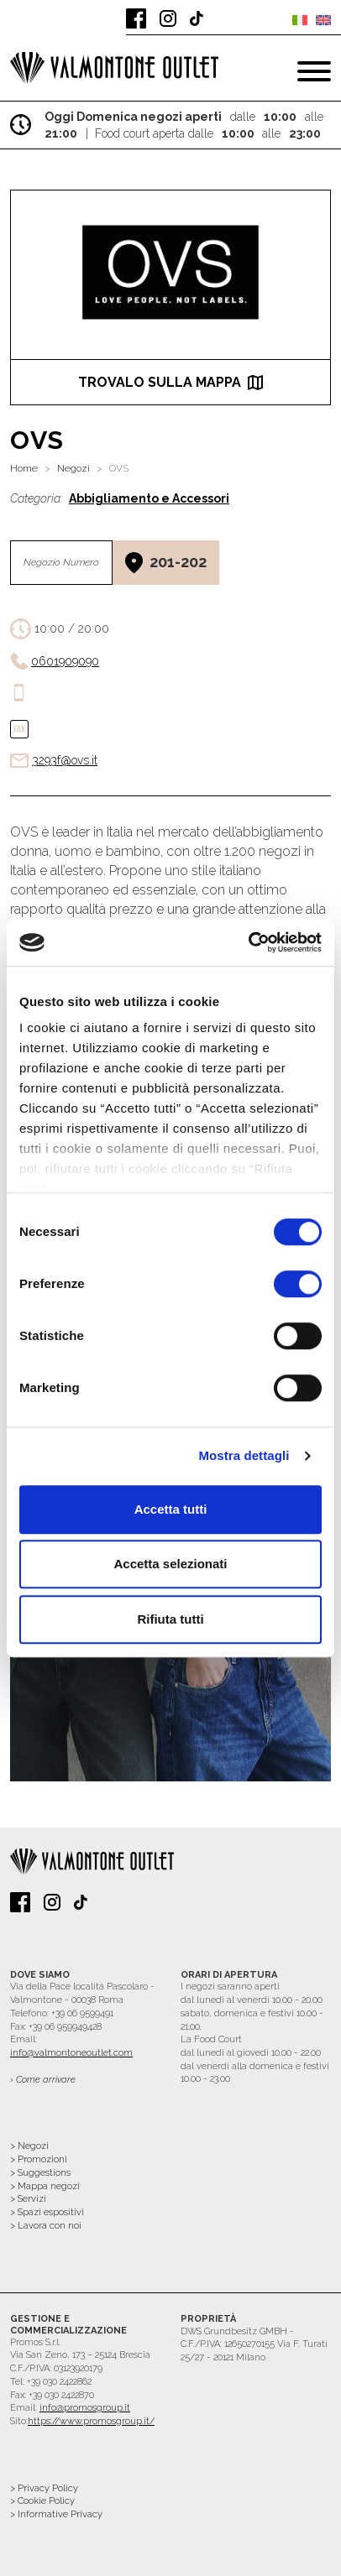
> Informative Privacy (56, 2514)
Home (24, 468)
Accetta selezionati (170, 1564)
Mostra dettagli (243, 1455)
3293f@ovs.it (64, 760)
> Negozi (29, 2146)
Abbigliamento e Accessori (149, 498)
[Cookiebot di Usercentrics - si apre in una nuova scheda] (248, 942)
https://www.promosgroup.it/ (91, 2421)
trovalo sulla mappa (170, 382)
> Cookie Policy (42, 2500)
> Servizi (28, 2198)
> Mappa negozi (45, 2186)
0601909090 (65, 661)
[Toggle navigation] (314, 71)
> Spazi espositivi (47, 2212)
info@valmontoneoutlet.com (71, 2052)
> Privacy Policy (44, 2488)
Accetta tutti (170, 1509)
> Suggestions (40, 2172)
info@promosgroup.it (84, 2407)
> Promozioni (38, 2159)
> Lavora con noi (45, 2225)
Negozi (73, 468)
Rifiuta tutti (170, 1619)
